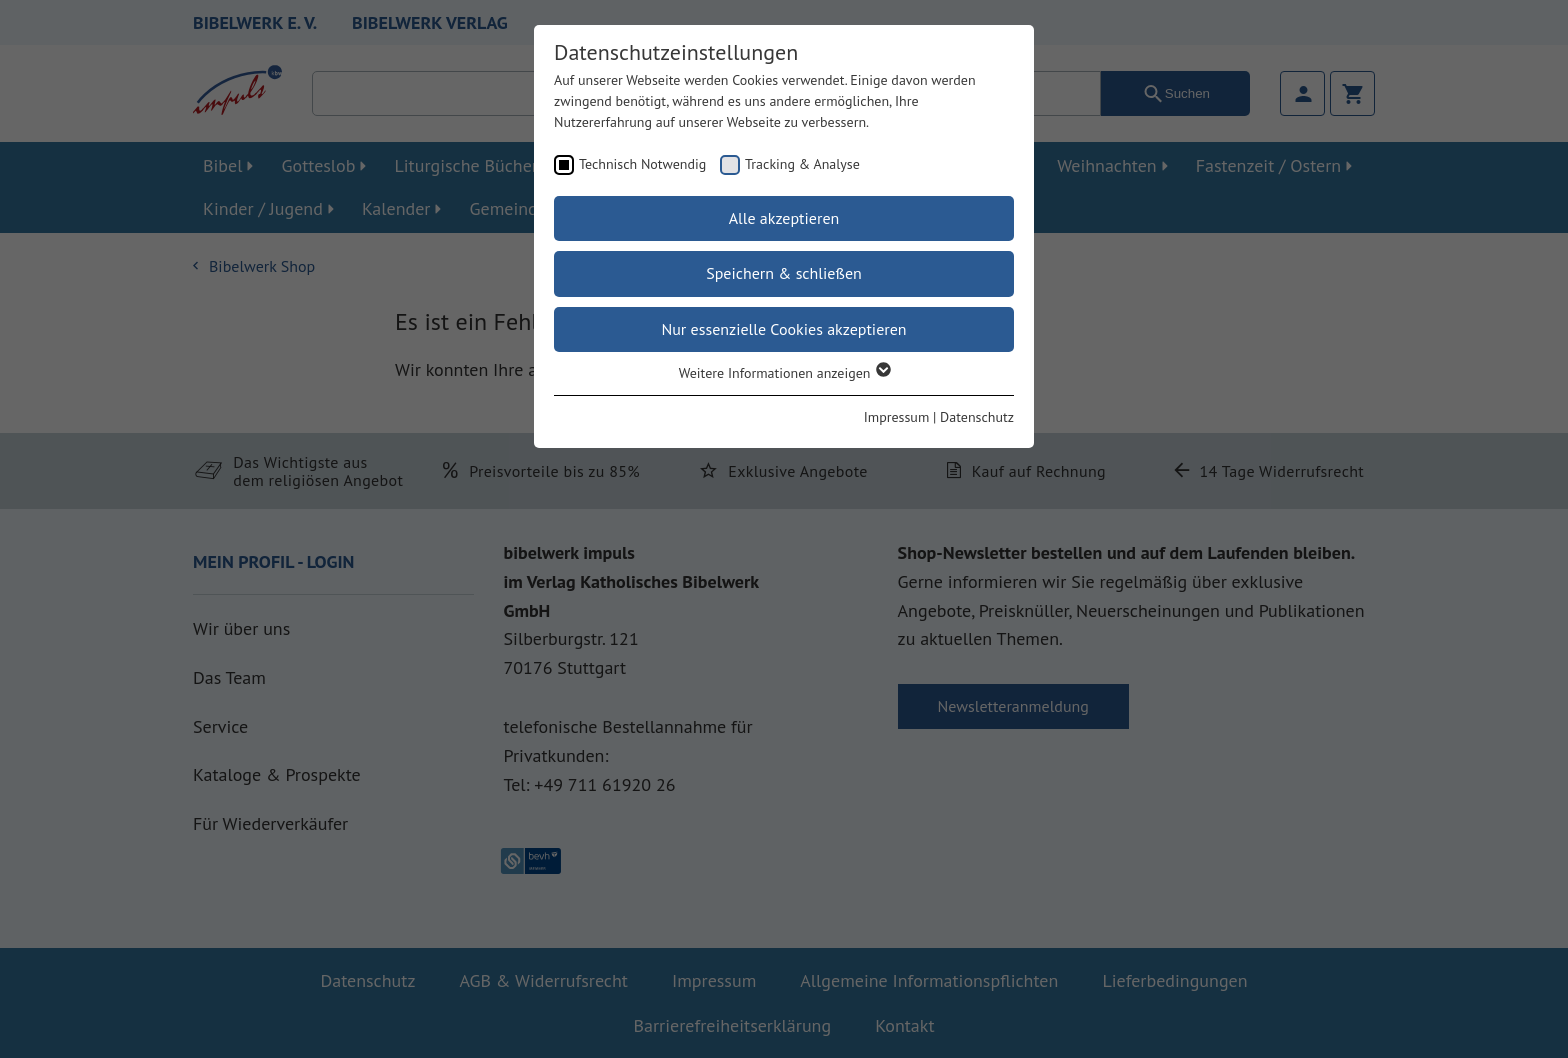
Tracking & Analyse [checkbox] (802, 164)
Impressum (897, 417)
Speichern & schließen (784, 273)
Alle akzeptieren (784, 218)
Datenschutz (977, 417)
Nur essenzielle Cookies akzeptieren (783, 329)
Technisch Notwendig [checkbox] (642, 164)
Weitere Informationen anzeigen (784, 373)
